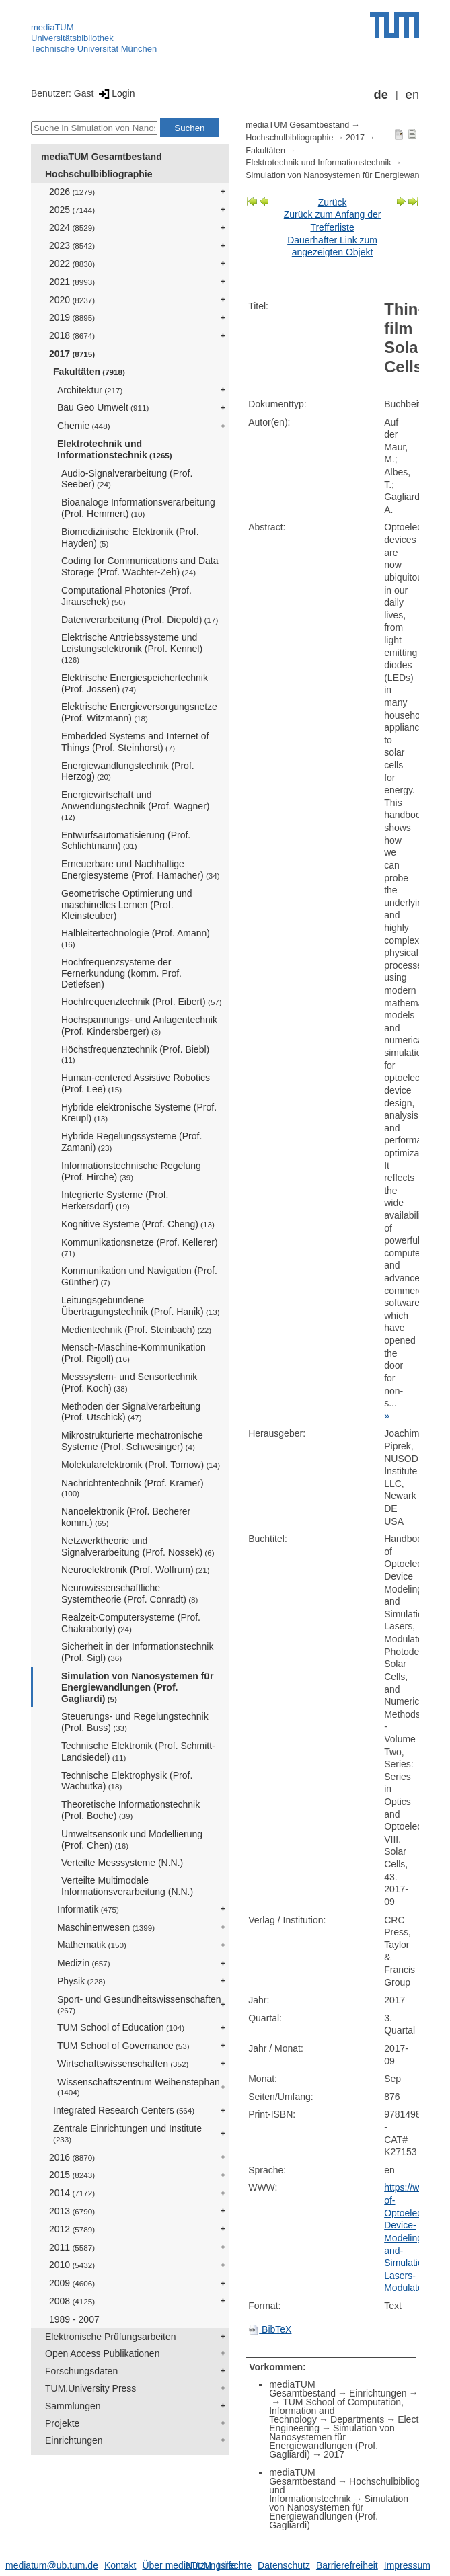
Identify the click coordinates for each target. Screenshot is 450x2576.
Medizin (83, 1963)
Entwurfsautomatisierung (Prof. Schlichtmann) (125, 841)
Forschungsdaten (81, 2371)
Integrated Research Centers (123, 2110)
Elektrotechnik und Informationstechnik (114, 449)
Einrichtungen (74, 2440)
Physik (81, 1981)
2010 (72, 2264)
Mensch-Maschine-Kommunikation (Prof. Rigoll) (133, 1353)
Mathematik (91, 1944)
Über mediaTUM (176, 2565)
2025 (72, 209)
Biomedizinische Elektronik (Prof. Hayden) (130, 537)
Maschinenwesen (106, 1927)
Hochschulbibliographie (98, 174)
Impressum (407, 2565)
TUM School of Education (120, 2027)
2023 (72, 245)
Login (115, 93)
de (381, 95)
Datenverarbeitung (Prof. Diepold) (139, 619)
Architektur (89, 390)
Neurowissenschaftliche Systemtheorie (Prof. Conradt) (129, 1593)
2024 (72, 227)
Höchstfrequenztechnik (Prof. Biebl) (135, 1054)
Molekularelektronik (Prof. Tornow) (140, 1464)
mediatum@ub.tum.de (51, 2565)
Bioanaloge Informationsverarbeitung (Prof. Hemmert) (138, 508)
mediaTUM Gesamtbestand (101, 156)
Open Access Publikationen (102, 2353)
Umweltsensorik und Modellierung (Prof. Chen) (131, 1839)
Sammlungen (73, 2406)
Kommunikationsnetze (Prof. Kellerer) (139, 1247)
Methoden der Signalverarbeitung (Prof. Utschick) (130, 1412)
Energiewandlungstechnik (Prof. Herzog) (127, 771)
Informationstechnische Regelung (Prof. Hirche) (131, 1171)
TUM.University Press (90, 2388)
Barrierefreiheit (347, 2565)
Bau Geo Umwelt (103, 407)
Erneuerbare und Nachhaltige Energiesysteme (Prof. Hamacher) (140, 869)
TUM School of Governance (123, 2045)
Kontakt (120, 2565)
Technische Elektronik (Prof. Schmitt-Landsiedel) (138, 1751)
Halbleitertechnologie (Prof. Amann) (135, 938)
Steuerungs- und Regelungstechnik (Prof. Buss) (135, 1722)
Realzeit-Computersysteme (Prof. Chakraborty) (130, 1623)
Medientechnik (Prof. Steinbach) (136, 1329)
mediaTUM (52, 27)
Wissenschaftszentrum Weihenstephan (138, 2087)
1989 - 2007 (74, 2319)
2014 (72, 2192)
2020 (72, 299)
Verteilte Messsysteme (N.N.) (122, 1862)
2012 (72, 2229)
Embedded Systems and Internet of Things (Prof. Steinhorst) (135, 742)
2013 (72, 2211)
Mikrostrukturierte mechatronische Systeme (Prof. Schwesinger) (132, 1441)
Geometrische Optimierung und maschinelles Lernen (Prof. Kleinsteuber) (126, 905)
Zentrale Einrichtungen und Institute (127, 2133)
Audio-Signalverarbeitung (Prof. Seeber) (126, 479)
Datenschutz (284, 2565)
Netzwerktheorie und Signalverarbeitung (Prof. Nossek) (138, 1546)
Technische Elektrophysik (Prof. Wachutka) (126, 1781)
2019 (72, 317)
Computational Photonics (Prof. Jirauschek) (126, 596)
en (412, 95)
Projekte (62, 2423)
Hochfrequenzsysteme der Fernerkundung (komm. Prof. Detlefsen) (121, 973)
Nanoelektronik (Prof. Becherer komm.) (125, 1517)
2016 (72, 2157)
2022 (72, 263)
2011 (72, 2247)
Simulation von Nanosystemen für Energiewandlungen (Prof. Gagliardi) (137, 1687)
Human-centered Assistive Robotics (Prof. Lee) (135, 1083)
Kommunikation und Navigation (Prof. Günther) (139, 1276)
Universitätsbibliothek (72, 38)
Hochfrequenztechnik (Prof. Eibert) (141, 1001)
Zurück (332, 202)
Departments (357, 2419)
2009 (72, 2283)
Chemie (83, 425)
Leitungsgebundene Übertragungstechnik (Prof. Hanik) (140, 1306)
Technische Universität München (94, 49)
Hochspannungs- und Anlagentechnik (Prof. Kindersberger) (139, 1025)
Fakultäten (89, 371)
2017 (72, 353)
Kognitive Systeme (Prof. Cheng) (138, 1224)
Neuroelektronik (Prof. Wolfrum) (135, 1569)
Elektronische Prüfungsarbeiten (110, 2336)
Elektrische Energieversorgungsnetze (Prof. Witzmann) (139, 712)
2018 (72, 335)
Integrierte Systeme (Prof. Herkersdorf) (115, 1200)
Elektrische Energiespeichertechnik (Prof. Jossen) (134, 683)
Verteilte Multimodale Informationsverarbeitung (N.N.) (127, 1886)
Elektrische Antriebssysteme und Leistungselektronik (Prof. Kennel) (131, 648)
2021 (72, 281)
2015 (72, 2174)
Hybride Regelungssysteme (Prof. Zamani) (131, 1142)
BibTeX (269, 2329)
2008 (72, 2301)
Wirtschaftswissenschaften (122, 2063)
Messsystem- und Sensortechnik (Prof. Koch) (129, 1382)
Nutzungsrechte (219, 2565)
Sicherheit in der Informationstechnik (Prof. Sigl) (137, 1652)
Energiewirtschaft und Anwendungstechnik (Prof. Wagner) (135, 805)
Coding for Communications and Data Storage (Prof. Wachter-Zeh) (139, 566)
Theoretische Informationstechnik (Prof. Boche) (130, 1810)
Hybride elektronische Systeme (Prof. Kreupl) (139, 1113)
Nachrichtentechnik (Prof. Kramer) (132, 1488)
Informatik (88, 1909)
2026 (72, 191)
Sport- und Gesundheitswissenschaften (139, 2004)
